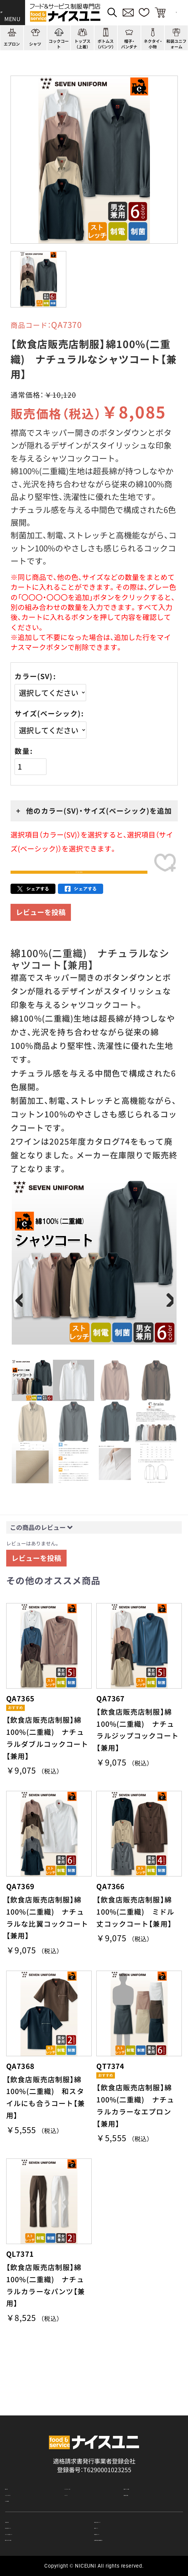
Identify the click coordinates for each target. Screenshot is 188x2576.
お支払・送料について (33, 2512)
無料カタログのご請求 (34, 2537)
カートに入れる (78, 882)
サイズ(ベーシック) (48, 713)
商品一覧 (16, 2445)
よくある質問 (22, 2472)
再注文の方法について (123, 2500)
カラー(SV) (34, 676)
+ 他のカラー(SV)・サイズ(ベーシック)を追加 (94, 811)
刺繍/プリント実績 (148, 2445)
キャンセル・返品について (39, 2525)
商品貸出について (117, 2525)
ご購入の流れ (22, 2500)
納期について (111, 2512)
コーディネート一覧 (90, 2445)
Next (167, 1321)
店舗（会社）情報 (144, 2459)
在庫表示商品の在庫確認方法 (132, 2537)
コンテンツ (79, 2459)
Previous (20, 1321)
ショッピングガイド (31, 2459)
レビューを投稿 (41, 932)
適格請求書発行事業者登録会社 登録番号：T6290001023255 (94, 2417)
